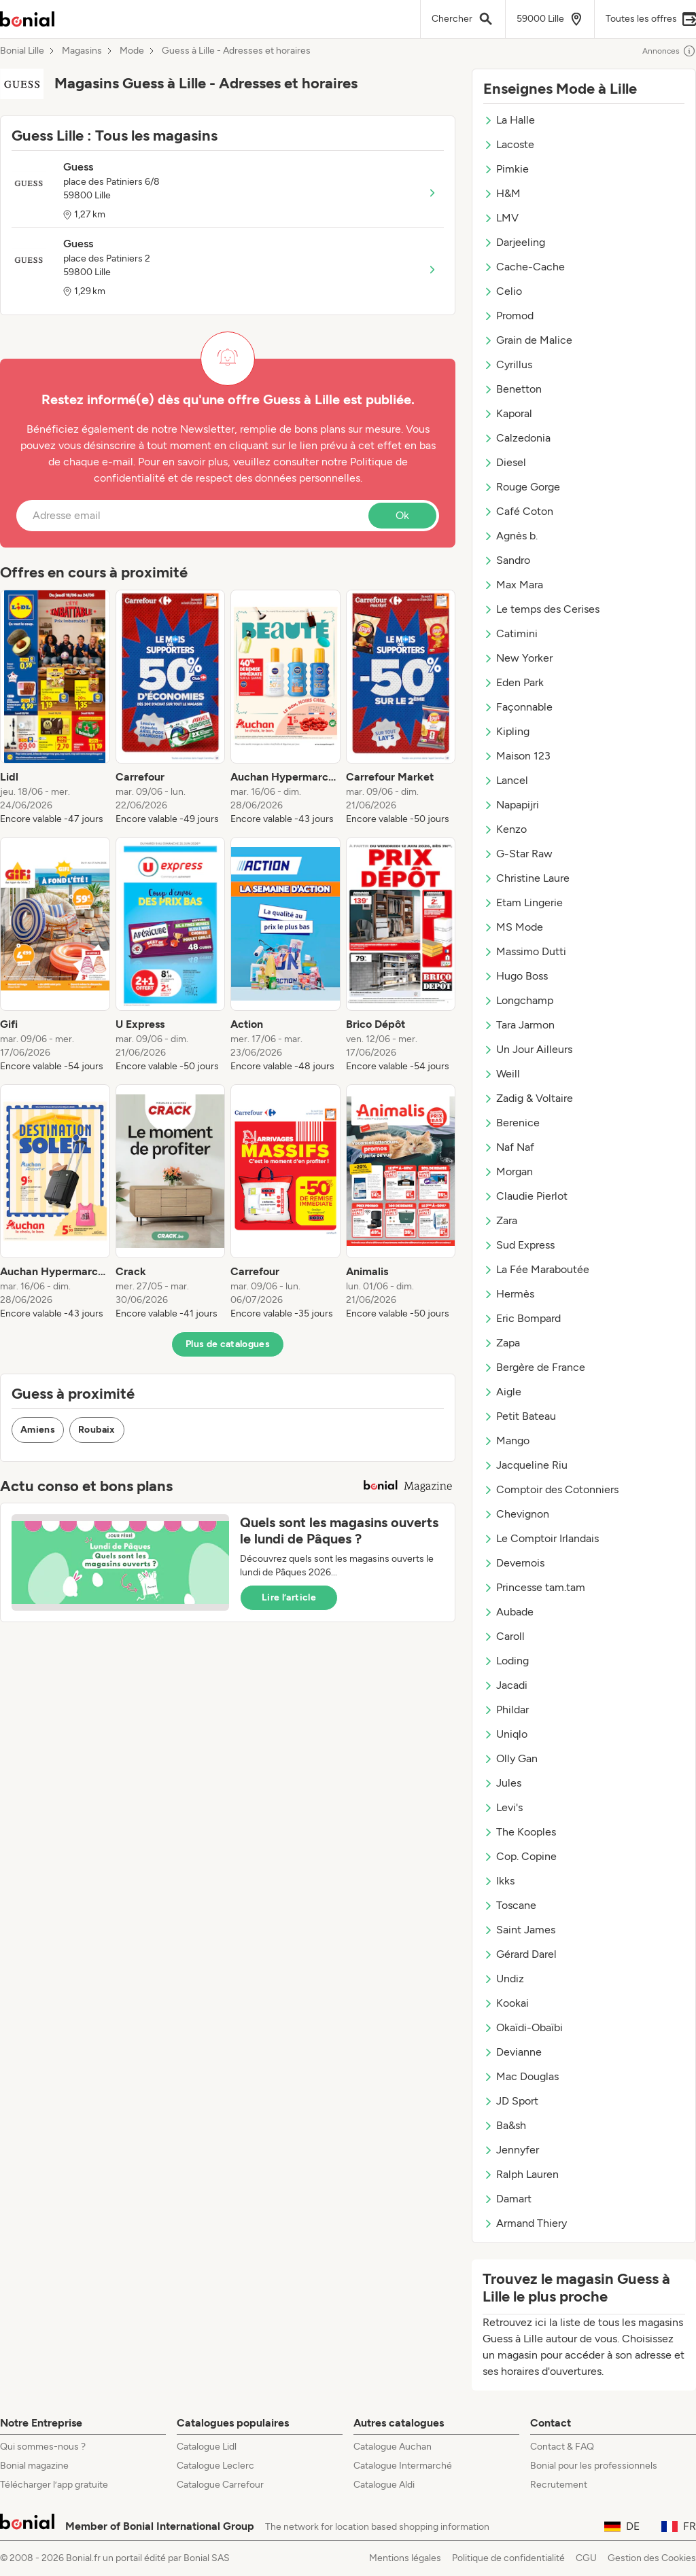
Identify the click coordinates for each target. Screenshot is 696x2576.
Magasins (82, 51)
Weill (501, 1073)
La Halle (509, 119)
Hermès (508, 1293)
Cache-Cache (524, 266)
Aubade (508, 1611)
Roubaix (96, 1429)
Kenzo (505, 829)
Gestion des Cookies (652, 2558)
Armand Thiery (525, 2223)
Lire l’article (289, 1597)
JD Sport (510, 2100)
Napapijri (511, 804)
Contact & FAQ (562, 2446)
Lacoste (508, 144)
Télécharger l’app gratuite (54, 2484)
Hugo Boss (515, 975)
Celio (502, 291)
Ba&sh (504, 2125)
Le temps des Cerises (541, 609)
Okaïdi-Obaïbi (523, 2027)
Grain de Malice (527, 340)
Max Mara (513, 584)
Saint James (519, 1929)
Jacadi (505, 1685)
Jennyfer (511, 2149)
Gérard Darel (520, 1954)
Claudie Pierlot (525, 1195)
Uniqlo (505, 1734)
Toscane (509, 1905)
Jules (502, 1782)
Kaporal (507, 413)
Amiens (37, 1429)
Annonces (669, 51)
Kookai (506, 2003)
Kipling (506, 731)
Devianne (512, 2051)
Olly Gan (510, 1758)
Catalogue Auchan (392, 2446)
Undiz (503, 1978)
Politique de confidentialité (508, 2558)
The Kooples (519, 1831)
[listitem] (55, 708)
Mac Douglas (521, 2076)
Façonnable (518, 706)
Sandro (506, 560)
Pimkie (506, 168)
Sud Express (519, 1244)
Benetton (512, 388)
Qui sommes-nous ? (43, 2446)
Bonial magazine (34, 2465)
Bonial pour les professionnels (593, 2465)
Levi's (503, 1807)
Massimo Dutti (524, 951)
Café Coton (518, 511)
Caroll (504, 1636)
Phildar (506, 1709)
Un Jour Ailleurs (527, 1049)
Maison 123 (517, 755)
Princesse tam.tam (534, 1587)
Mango (506, 1440)
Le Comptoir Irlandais (541, 1538)
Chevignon (516, 1513)
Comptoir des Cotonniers (551, 1489)
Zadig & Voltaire (528, 1098)
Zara (500, 1220)
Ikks (499, 1880)
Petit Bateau (519, 1416)
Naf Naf (508, 1147)
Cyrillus (507, 364)
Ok (402, 515)
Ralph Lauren (521, 2174)
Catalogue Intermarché (402, 2465)
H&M (502, 193)
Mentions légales (405, 2558)
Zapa (501, 1342)
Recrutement (558, 2484)
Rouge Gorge (521, 486)
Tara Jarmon (519, 1024)
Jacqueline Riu (525, 1465)
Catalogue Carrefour (220, 2484)
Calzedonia (517, 437)
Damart (507, 2198)
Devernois (513, 1562)
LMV (501, 217)
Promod (508, 315)
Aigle (502, 1391)
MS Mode (513, 926)
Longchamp (518, 1000)
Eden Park (513, 682)
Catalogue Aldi (384, 2484)
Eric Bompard (522, 1318)
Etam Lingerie (523, 902)
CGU (586, 2558)
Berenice (511, 1122)
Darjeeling (514, 242)
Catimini (510, 633)
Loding (506, 1660)
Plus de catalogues (228, 1344)
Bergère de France (534, 1367)
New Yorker (518, 657)
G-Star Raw (518, 853)
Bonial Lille (22, 51)
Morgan (508, 1171)
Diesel (504, 462)
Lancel (505, 780)
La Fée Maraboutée (536, 1269)
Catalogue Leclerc (215, 2465)
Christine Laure (526, 878)
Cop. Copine (520, 1856)
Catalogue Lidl (207, 2446)
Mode (132, 51)
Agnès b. (510, 535)
